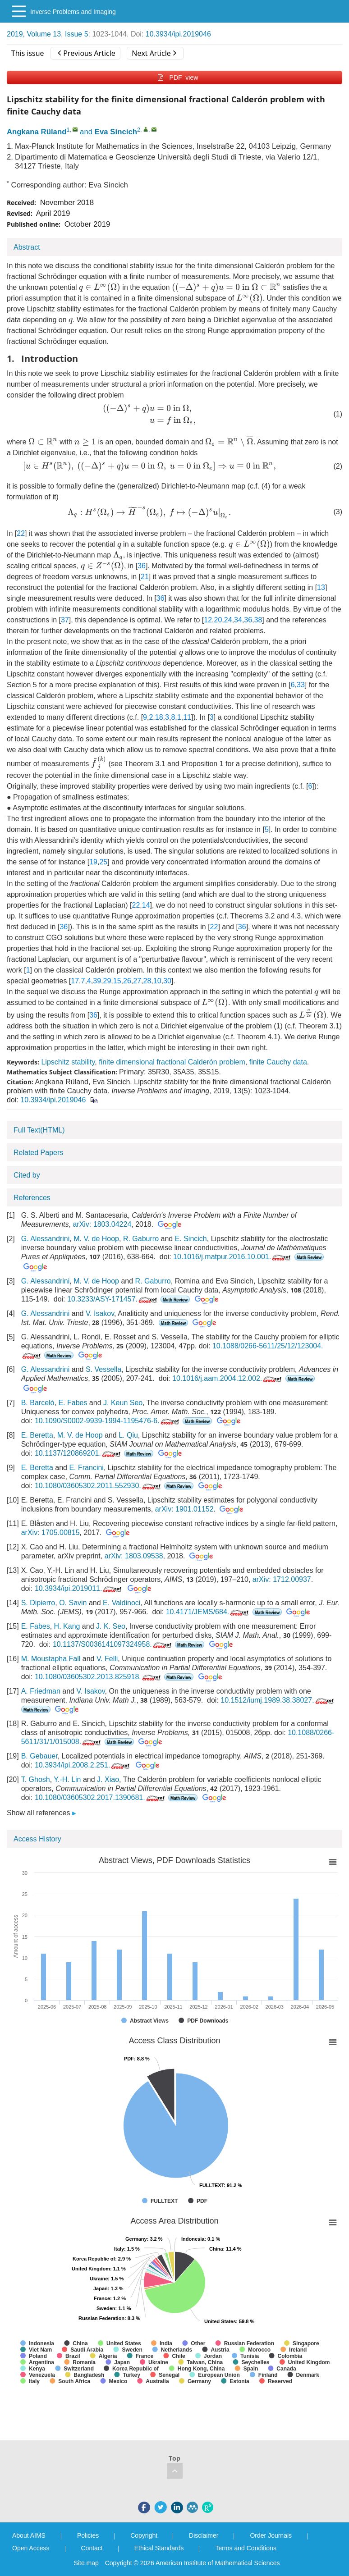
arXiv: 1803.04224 (102, 1224)
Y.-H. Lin (67, 1779)
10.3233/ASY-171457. (113, 1299)
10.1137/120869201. (78, 1453)
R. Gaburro (141, 1238)
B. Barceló (38, 1403)
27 (137, 981)
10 (157, 981)
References (32, 1197)
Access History (37, 1839)
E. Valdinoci (121, 1603)
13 (321, 587)
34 (238, 620)
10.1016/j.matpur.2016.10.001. (232, 1257)
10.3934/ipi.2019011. (79, 1588)
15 (117, 981)
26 (127, 981)
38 (258, 620)
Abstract (27, 247)
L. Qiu (128, 1435)
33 (301, 685)
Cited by (27, 1175)
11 (187, 717)
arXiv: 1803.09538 (134, 1556)
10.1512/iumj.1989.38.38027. (277, 1700)
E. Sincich (191, 1238)
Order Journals (271, 2535)
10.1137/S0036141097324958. (113, 1644)
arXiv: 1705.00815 (50, 1532)
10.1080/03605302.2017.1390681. (100, 1797)
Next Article (154, 53)
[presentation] (99, 287)
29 (107, 981)
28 (147, 981)
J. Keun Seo (122, 1403)
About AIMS (29, 2535)
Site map (86, 2563)
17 (75, 981)
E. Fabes (72, 1403)
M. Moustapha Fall (51, 1659)
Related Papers (38, 1152)
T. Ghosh (35, 1779)
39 (97, 981)
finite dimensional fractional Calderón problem (172, 1062)
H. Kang (67, 1626)
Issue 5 (76, 34)
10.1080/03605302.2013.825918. (98, 1677)
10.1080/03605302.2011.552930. (98, 1485)
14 (146, 905)
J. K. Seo (110, 1626)
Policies (88, 2535)
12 (208, 620)
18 (159, 717)
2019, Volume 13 (34, 34)
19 (93, 862)
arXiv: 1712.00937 (282, 1579)
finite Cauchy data (278, 1062)
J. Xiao (108, 1779)
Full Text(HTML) (39, 1130)
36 (142, 566)
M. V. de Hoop (96, 1238)
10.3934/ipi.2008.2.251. (83, 1765)
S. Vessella (103, 1369)
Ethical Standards (159, 2548)
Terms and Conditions (245, 2548)
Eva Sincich (116, 132)
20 (218, 620)
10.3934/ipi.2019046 (178, 34)
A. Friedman (40, 1691)
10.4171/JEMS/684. (208, 1612)
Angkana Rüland (36, 132)
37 (65, 620)
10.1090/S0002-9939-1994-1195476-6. (108, 1421)
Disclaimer (203, 2535)
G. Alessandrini (45, 1238)
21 (145, 576)
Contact (92, 2548)
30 (167, 981)
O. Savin (73, 1603)
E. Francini (86, 1467)
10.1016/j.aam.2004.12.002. (227, 1378)
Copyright (143, 2535)
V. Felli (107, 1659)
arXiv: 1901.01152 (184, 1509)
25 (103, 862)
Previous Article (86, 53)
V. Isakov (100, 1313)
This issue (27, 53)
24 (228, 620)
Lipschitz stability (68, 1062)
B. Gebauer (39, 1756)
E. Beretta (37, 1435)
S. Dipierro (38, 1603)
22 (21, 533)
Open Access (31, 2548)
